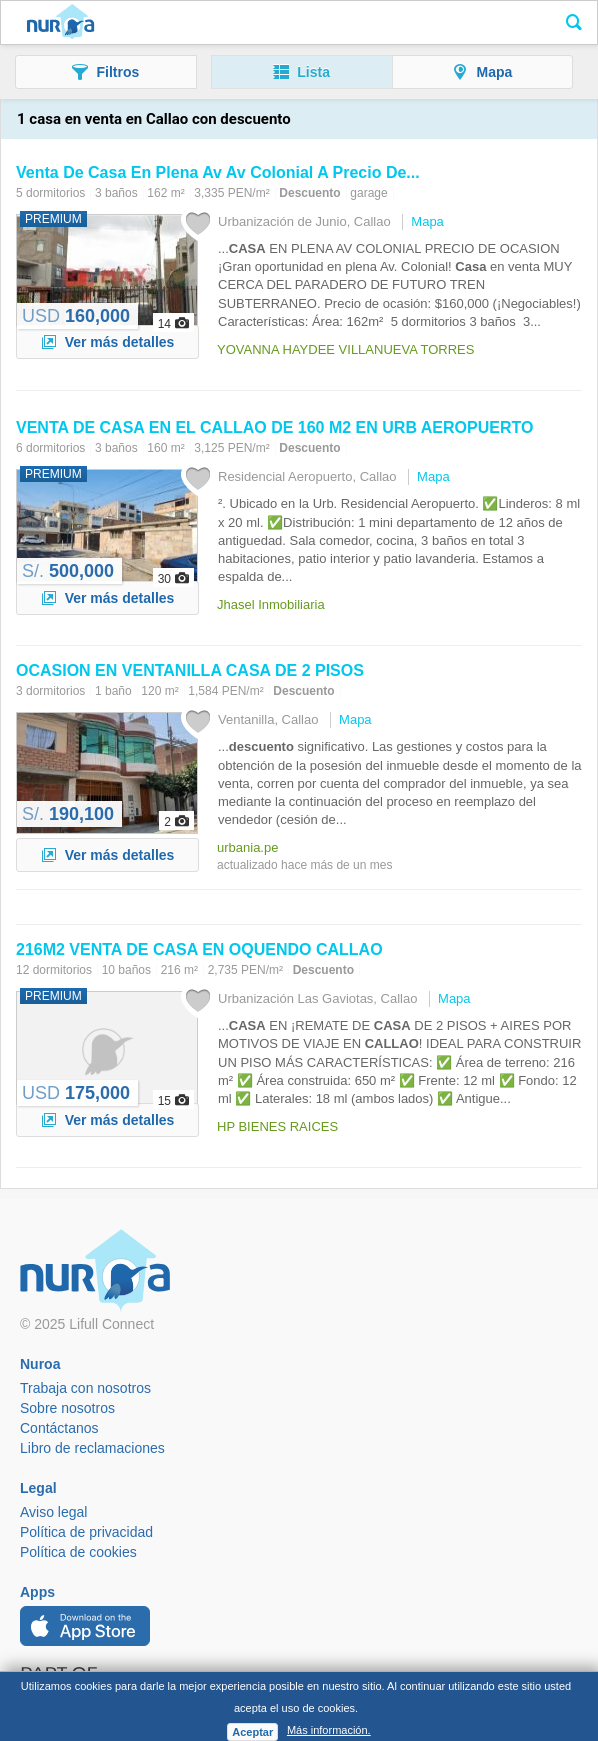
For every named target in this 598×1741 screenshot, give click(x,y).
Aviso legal (53, 1512)
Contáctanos (59, 1428)
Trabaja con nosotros (85, 1388)
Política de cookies (78, 1552)
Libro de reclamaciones (92, 1448)
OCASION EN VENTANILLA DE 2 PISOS (190, 670)
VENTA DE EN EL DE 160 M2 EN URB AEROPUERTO (274, 427)
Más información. (329, 1730)
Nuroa (60, 23)
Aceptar (252, 1732)
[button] (106, 72)
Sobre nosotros (67, 1408)
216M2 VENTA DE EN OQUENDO (199, 949)
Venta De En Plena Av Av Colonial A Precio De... (218, 172)
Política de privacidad (86, 1532)
